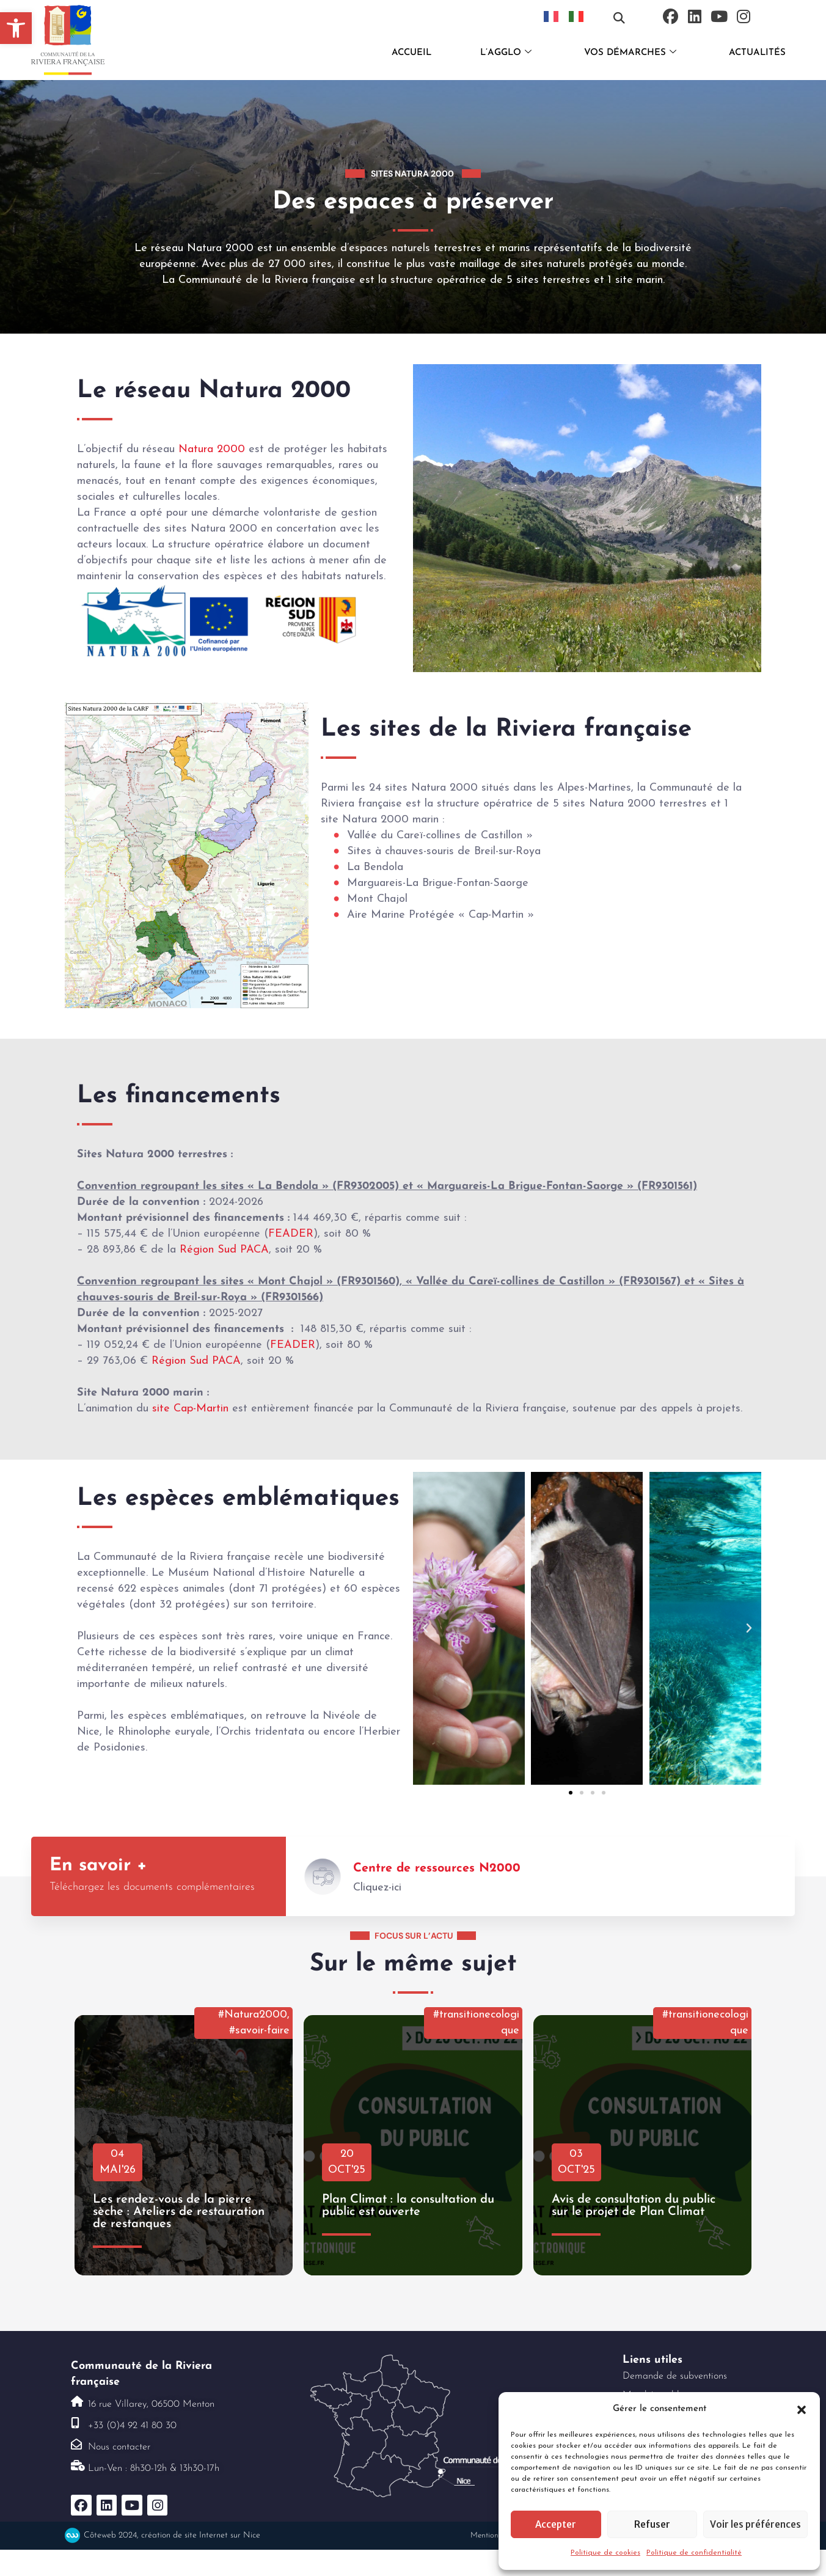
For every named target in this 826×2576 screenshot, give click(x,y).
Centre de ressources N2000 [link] (437, 1868)
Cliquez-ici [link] (377, 1888)
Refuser (652, 2524)
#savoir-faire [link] (259, 2030)
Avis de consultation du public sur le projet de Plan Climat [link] (633, 2206)
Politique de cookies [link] (605, 2552)
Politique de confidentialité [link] (694, 2552)
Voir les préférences (755, 2524)
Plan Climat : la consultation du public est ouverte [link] (408, 2206)
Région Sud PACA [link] (224, 1250)
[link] (16, 28)
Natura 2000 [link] (211, 449)
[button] (801, 2409)
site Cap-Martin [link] (190, 1408)
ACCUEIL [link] (411, 52)
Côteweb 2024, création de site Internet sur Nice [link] (172, 2535)
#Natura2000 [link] (252, 2015)
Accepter (555, 2524)
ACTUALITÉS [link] (757, 52)
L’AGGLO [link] (506, 53)
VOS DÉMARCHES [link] (630, 53)
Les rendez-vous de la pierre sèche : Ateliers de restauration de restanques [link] (179, 2212)
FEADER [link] (290, 1234)
